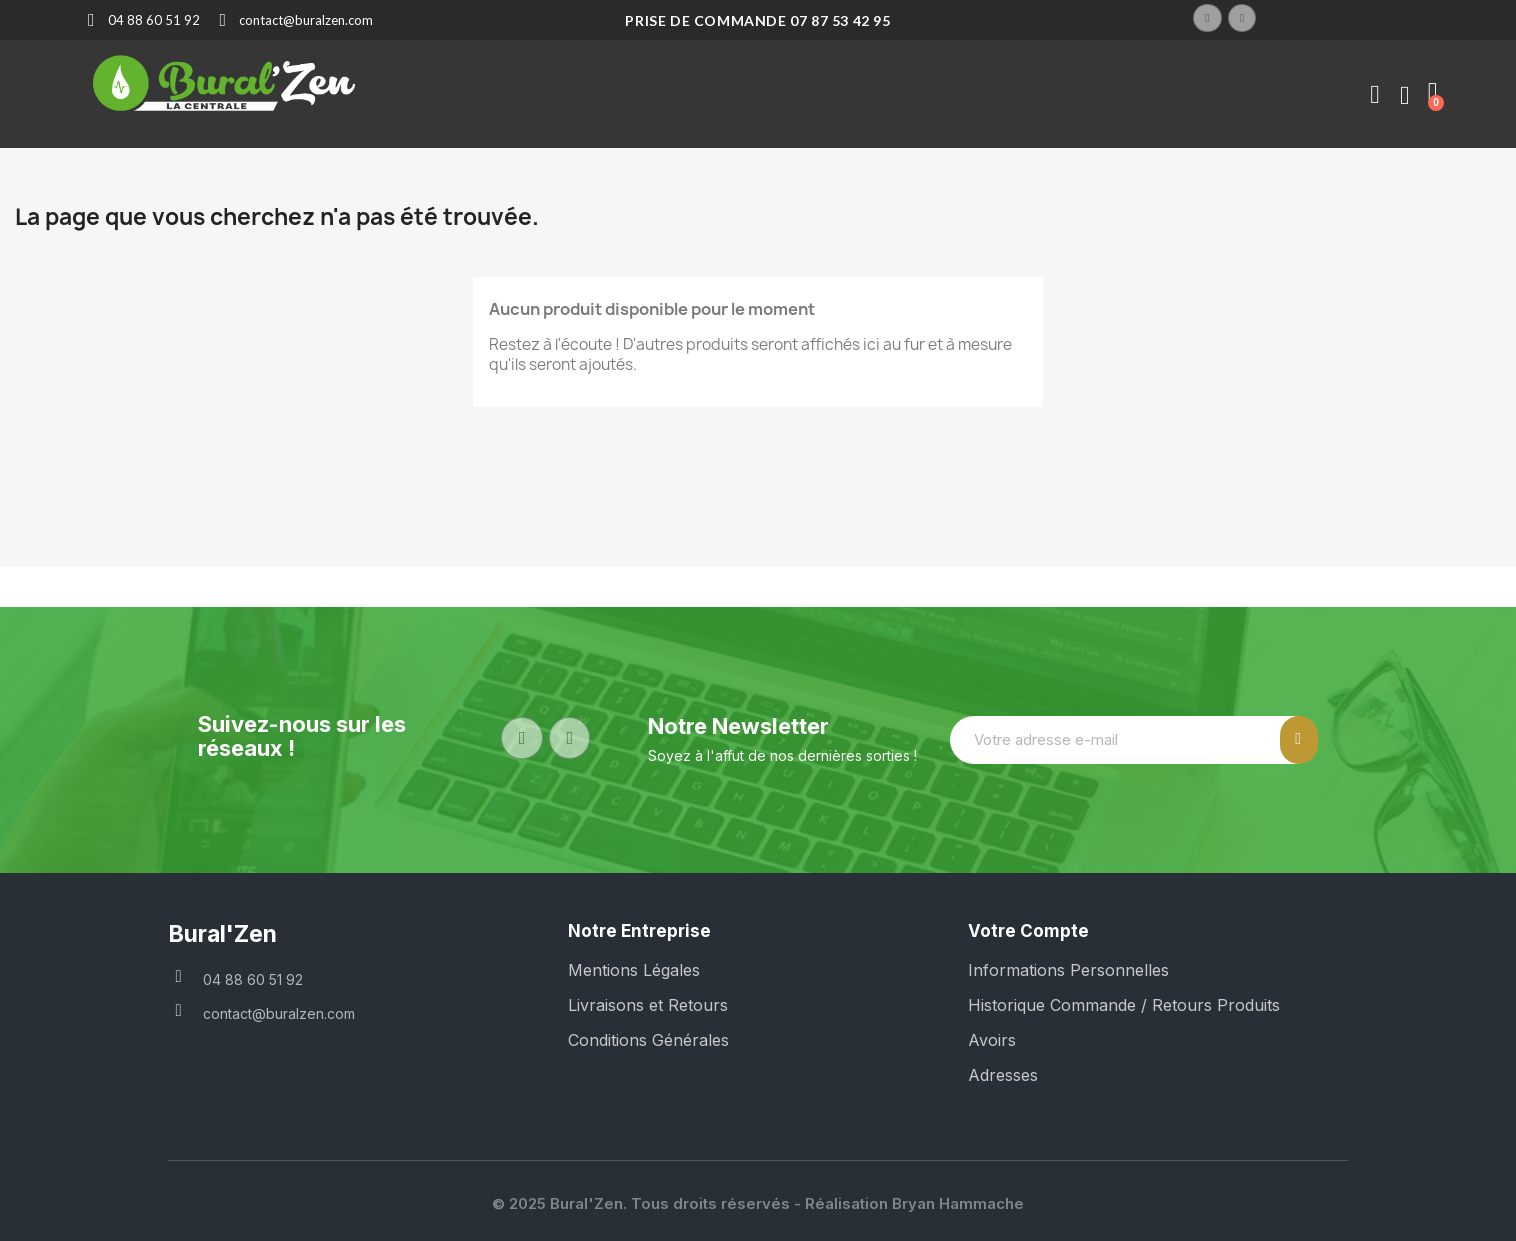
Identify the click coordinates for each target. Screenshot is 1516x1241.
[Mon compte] (1375, 95)
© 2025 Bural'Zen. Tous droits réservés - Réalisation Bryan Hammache (758, 1203)
